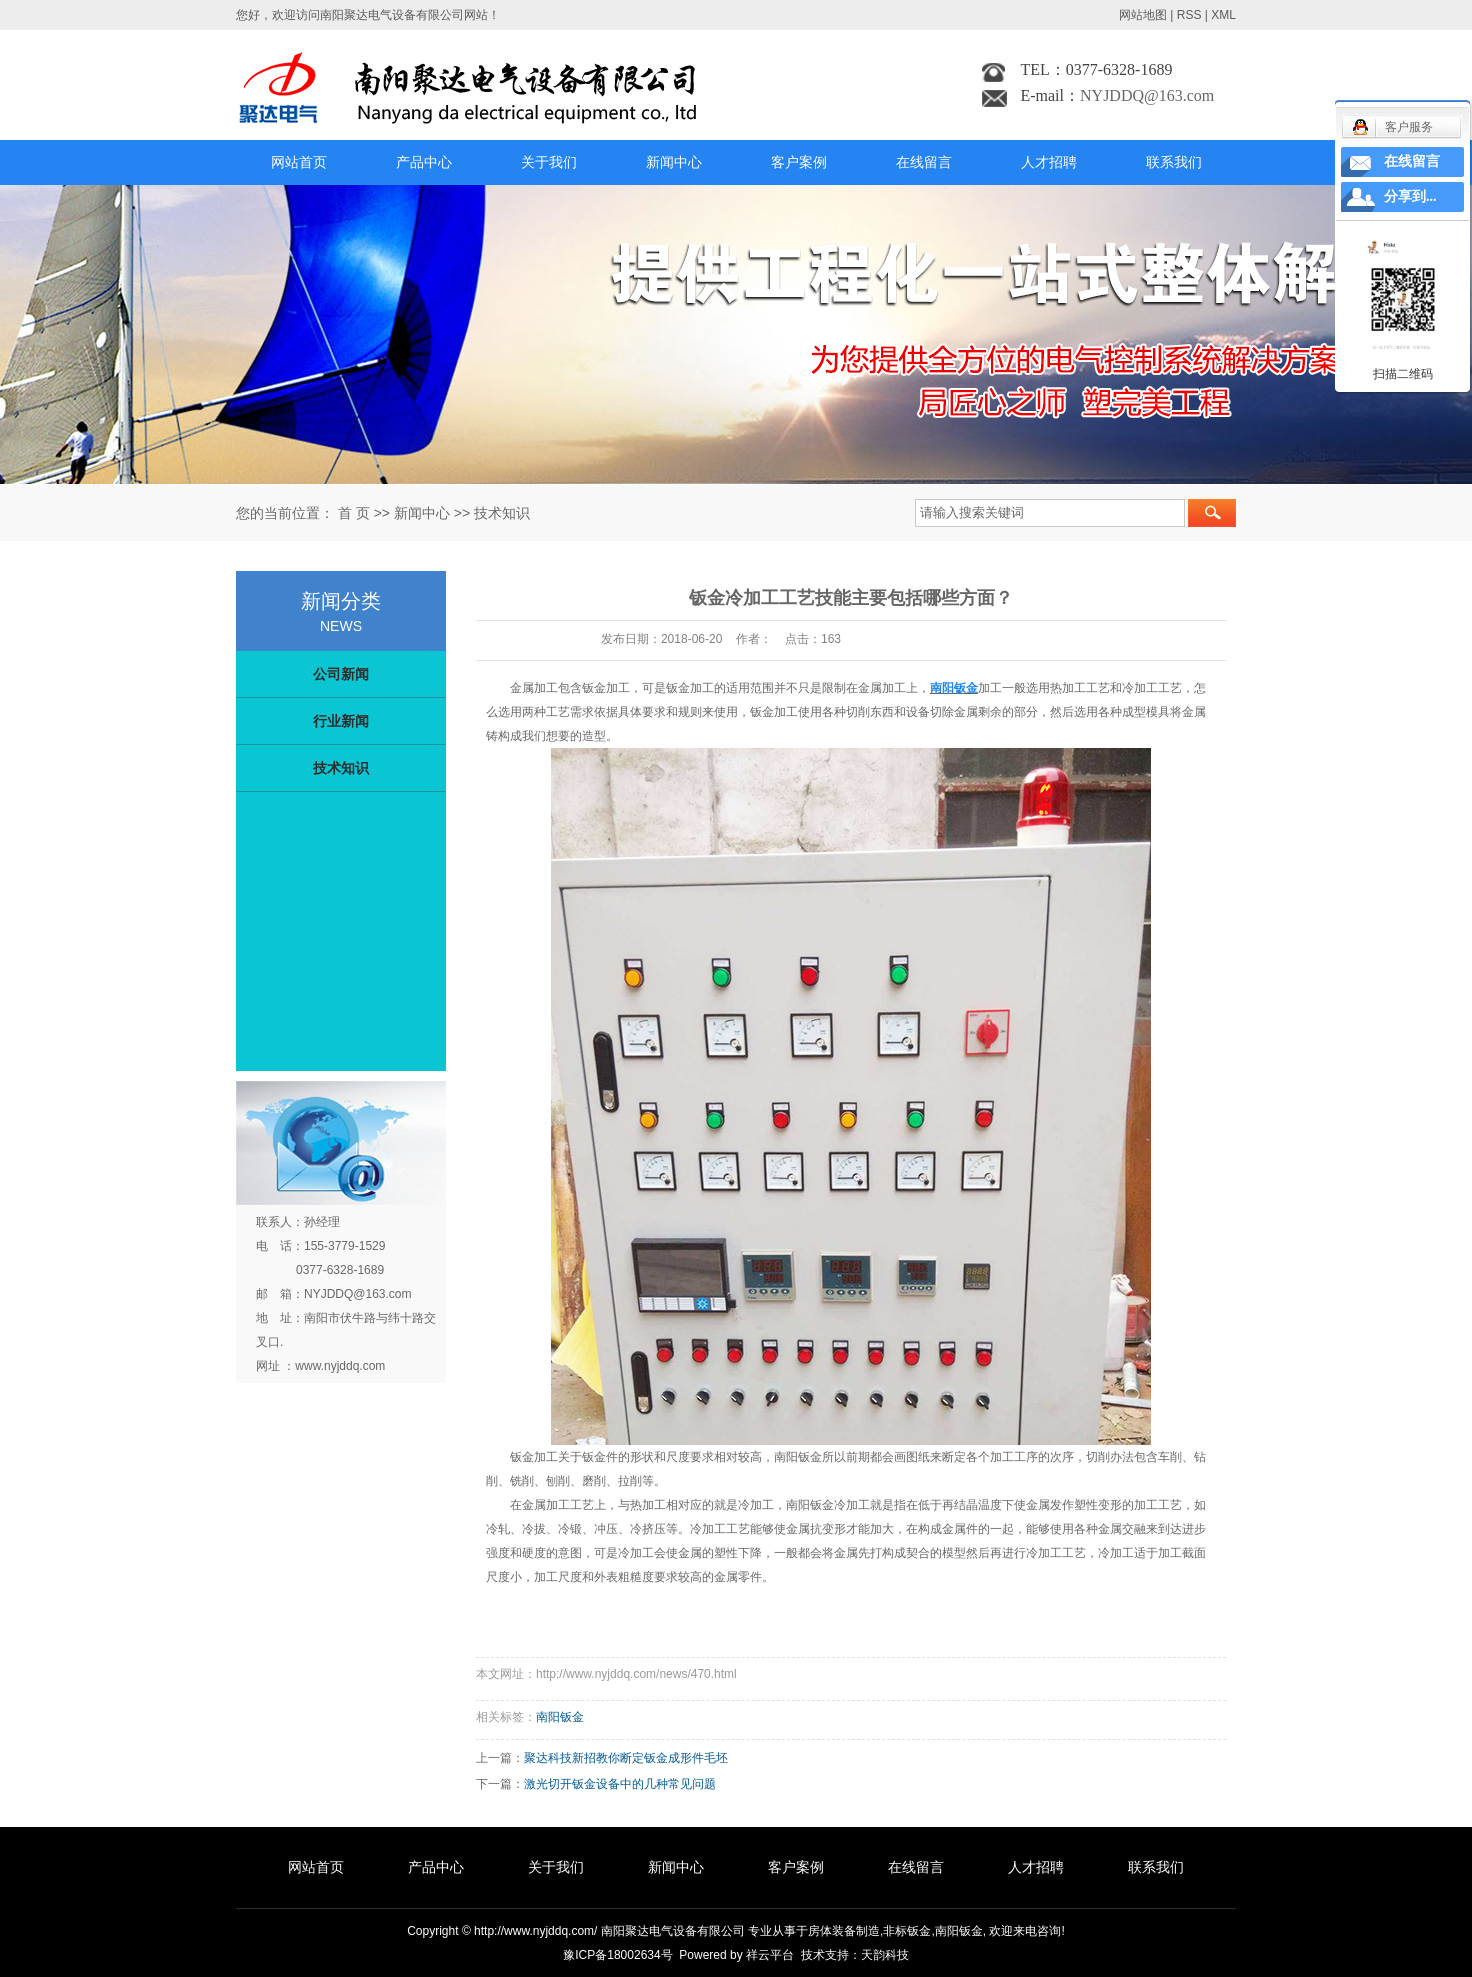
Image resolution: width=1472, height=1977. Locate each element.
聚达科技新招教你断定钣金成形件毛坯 (626, 1758)
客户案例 (799, 162)
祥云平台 (770, 1955)
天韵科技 (885, 1955)
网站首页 (299, 162)
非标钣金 (907, 1931)
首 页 (354, 513)
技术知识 (502, 513)
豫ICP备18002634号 (617, 1955)
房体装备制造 (844, 1931)
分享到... (1410, 196)
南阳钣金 (560, 1717)
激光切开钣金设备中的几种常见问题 (620, 1784)
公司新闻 (341, 674)
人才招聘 (1049, 162)
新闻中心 (674, 162)
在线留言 (924, 162)
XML (1223, 15)
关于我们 (549, 162)
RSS (1189, 15)
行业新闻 (341, 721)
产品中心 (424, 162)
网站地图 (1143, 15)
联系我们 (1174, 162)
